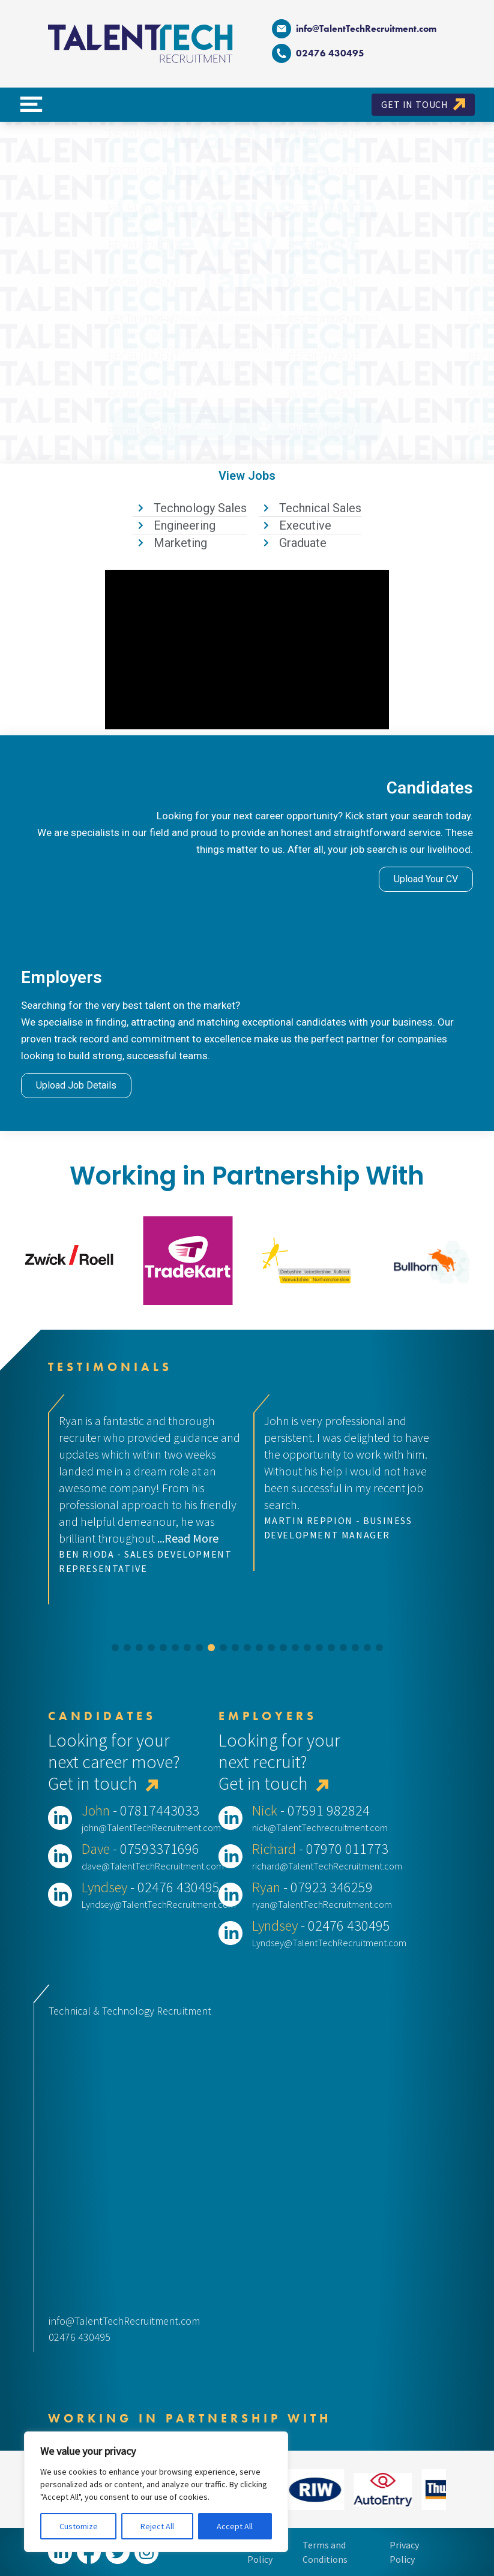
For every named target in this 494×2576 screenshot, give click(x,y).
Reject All (157, 2526)
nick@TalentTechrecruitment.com (320, 1827)
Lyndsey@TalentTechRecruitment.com (159, 1904)
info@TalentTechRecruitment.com (354, 28)
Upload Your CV (426, 879)
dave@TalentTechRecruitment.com (153, 1866)
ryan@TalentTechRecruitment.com (322, 1904)
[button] (115, 1647)
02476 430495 (79, 2337)
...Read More (187, 1538)
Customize (78, 2526)
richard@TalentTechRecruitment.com (327, 1866)
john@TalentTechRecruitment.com (151, 1827)
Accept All (235, 2526)
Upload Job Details (76, 1085)
